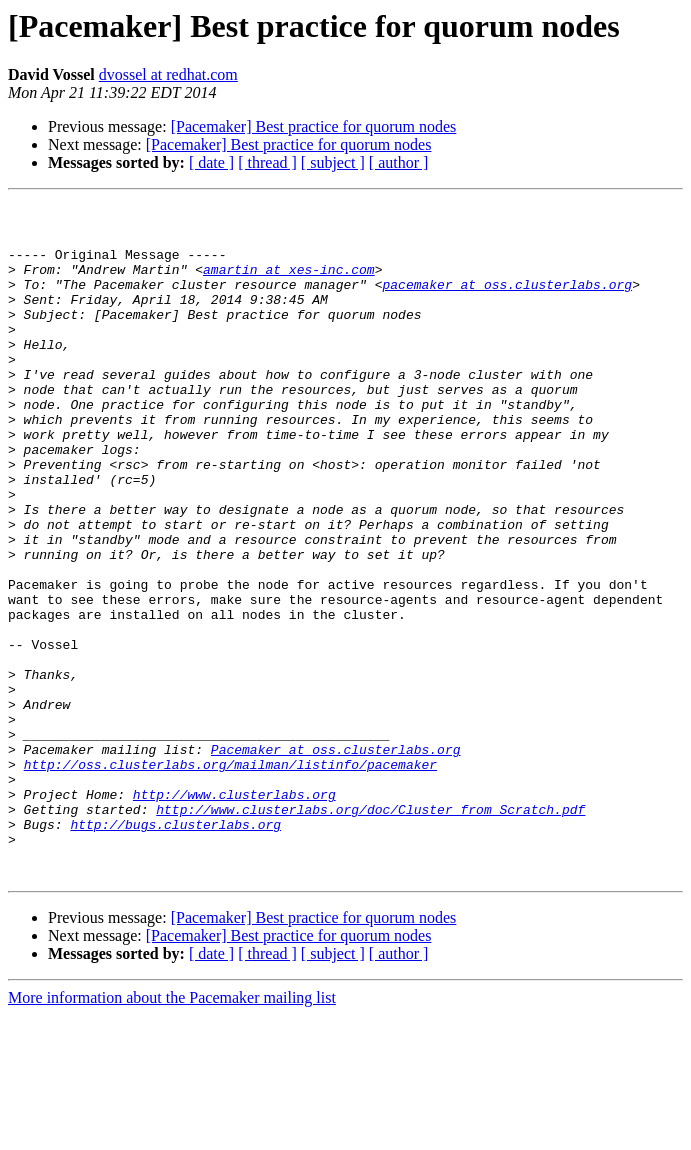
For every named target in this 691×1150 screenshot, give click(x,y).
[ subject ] (333, 162)
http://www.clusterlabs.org (234, 914)
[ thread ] (267, 162)
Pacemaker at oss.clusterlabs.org (336, 860)
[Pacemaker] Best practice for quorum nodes (314, 126)
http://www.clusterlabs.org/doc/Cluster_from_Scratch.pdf (370, 932)
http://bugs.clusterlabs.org (175, 950)
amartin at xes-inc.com (289, 284)
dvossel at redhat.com (168, 74)
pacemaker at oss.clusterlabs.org (507, 302)
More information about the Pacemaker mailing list (172, 1132)
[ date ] (211, 162)
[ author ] (399, 162)
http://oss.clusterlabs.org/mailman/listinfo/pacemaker (230, 878)
